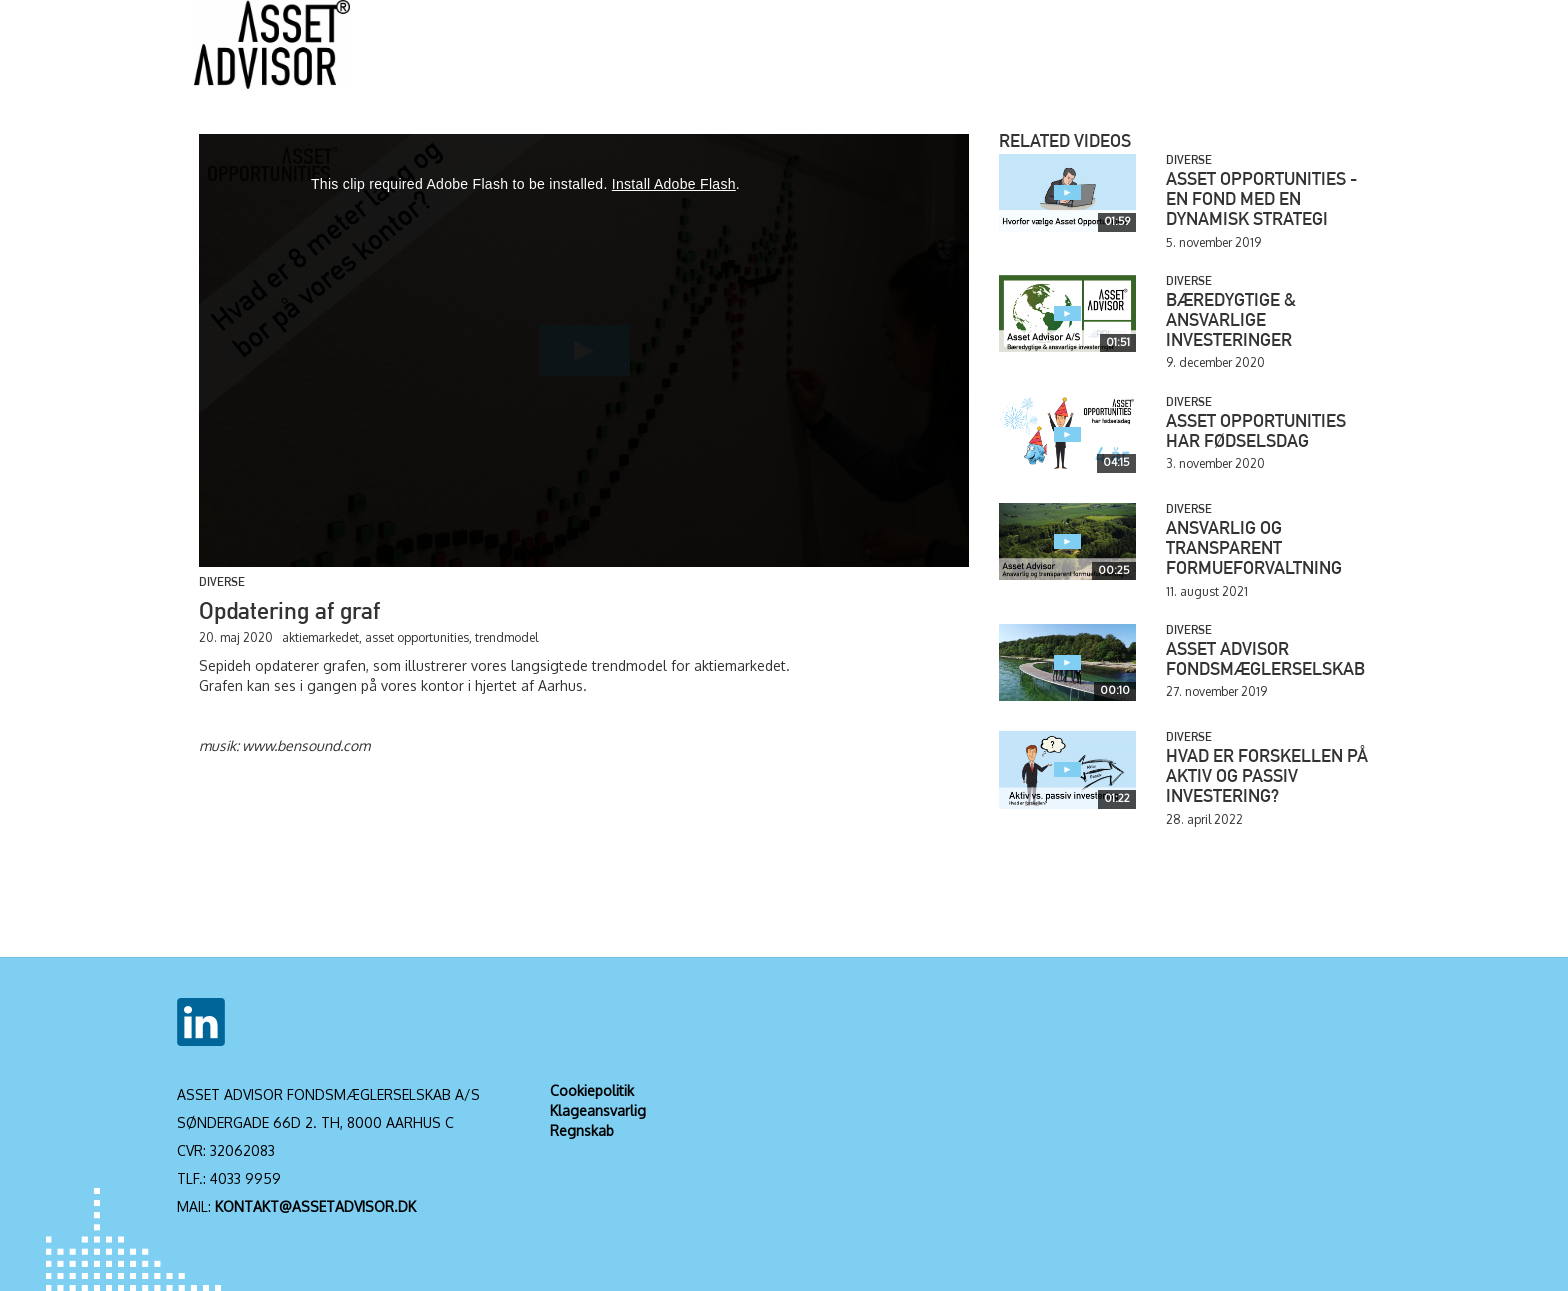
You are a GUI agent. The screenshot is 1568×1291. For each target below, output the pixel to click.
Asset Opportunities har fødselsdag (1256, 433)
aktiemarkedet (320, 637)
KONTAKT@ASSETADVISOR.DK (315, 1206)
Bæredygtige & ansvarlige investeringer (1231, 322)
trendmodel (506, 637)
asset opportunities (417, 637)
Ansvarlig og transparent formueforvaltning (1254, 550)
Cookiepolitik (592, 1090)
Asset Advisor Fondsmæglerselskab (1265, 661)
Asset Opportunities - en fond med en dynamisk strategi (1261, 201)
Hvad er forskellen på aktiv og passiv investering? (1267, 778)
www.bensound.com (306, 745)
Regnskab (582, 1130)
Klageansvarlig (598, 1110)
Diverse (222, 583)
